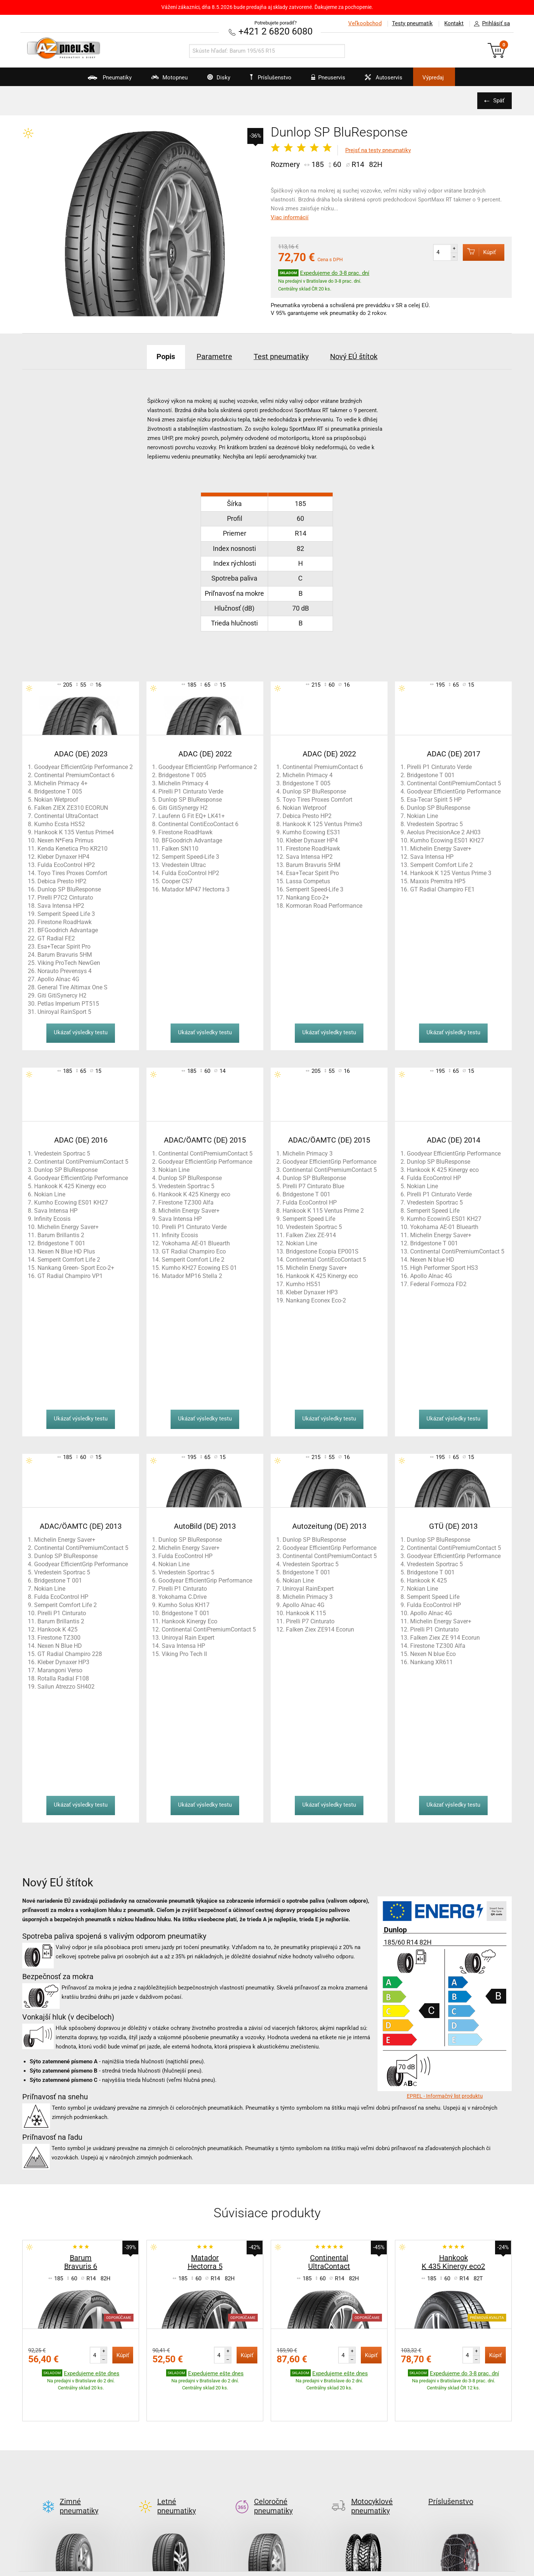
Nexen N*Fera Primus (65, 840)
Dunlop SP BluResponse (69, 889)
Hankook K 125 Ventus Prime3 (322, 823)
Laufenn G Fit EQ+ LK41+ (191, 815)
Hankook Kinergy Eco (189, 1620)
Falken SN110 (180, 848)
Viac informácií (290, 217)
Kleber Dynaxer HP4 (63, 856)
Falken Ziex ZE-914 (311, 1234)
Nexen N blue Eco (433, 1653)
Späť (498, 100)
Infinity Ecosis (52, 1218)
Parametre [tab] (214, 356)
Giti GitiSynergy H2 (183, 807)
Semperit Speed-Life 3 (190, 856)
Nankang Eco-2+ (307, 897)
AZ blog (42, 2567)
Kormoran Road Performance (324, 905)
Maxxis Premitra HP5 (437, 880)
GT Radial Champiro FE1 (442, 889)
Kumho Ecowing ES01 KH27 (447, 840)
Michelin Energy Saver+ (440, 848)
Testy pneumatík (412, 23)
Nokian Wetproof (56, 799)
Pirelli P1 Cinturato (61, 1612)
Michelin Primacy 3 (308, 1153)
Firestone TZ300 (58, 1637)
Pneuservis (324, 80)
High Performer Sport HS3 (444, 1267)
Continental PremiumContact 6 (74, 774)
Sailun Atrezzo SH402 (66, 1686)
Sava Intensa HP (432, 856)
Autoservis (380, 80)
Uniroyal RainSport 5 (64, 1011)
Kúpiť (478, 251)
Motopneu (164, 80)
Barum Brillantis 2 (60, 1234)
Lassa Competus (308, 880)
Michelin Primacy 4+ (61, 782)
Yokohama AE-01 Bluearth (196, 1242)
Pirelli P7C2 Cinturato (65, 897)
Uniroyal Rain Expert (188, 1637)
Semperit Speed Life (309, 1218)
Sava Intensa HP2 (60, 905)
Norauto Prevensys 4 (64, 970)
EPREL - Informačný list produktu (445, 2096)
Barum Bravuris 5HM (64, 954)
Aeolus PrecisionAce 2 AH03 (444, 831)
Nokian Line (422, 815)
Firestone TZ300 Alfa (186, 1202)
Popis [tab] (165, 356)
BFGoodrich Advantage (67, 929)
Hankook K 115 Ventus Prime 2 (323, 1210)
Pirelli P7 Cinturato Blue (313, 1185)
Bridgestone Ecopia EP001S (322, 1251)
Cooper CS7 (177, 880)
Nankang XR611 (431, 1661)
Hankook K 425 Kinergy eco (70, 1185)
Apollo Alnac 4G (58, 978)
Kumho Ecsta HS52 (59, 823)
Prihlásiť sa (490, 23)
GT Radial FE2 (56, 938)
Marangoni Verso (59, 1669)
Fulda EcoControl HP (310, 1202)
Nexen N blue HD (432, 1259)
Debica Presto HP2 (61, 880)
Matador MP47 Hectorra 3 (196, 889)
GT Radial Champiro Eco (194, 1251)
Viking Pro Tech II (184, 1653)
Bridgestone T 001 (431, 774)
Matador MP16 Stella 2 (192, 1275)
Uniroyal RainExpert (308, 1588)
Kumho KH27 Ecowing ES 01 (199, 1267)
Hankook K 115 (306, 1612)
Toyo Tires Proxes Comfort (72, 872)
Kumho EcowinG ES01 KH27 (444, 1218)
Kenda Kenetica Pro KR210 (72, 848)
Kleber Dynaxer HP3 (312, 1291)
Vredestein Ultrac (184, 864)
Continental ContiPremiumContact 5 (454, 782)
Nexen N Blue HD (59, 1645)
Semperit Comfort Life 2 (441, 864)
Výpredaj (435, 77)
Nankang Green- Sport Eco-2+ (75, 1267)
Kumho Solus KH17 (184, 1604)
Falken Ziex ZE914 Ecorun (320, 1629)
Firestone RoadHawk (64, 921)
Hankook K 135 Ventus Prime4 (74, 831)
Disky (214, 80)
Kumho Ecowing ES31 (311, 831)
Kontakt (454, 23)
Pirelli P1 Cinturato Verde (190, 791)
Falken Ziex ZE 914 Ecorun (445, 1637)
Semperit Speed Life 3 (66, 913)
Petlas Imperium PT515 (68, 1003)
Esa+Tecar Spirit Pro (63, 946)
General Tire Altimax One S (72, 986)
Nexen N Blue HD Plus (66, 1251)
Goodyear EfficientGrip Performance (454, 791)
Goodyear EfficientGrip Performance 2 (83, 766)
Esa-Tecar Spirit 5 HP (434, 799)
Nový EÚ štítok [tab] (354, 356)
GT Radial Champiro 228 (69, 1653)
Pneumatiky (103, 80)
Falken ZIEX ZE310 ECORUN (71, 807)
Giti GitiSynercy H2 (61, 995)
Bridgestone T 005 (58, 791)
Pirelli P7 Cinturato (310, 1620)
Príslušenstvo (271, 77)
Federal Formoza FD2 (438, 1283)
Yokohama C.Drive (182, 1596)
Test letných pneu (215, 2567)
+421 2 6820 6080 (275, 31)
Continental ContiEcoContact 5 (326, 1259)
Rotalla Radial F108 (63, 1678)
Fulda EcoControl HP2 (66, 864)
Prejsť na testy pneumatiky (378, 150)
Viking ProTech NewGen (68, 962)
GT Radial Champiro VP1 (70, 1275)
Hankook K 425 (57, 1629)
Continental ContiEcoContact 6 (198, 823)
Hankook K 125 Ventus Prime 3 (450, 872)
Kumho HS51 (303, 1283)
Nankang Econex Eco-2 (316, 1300)
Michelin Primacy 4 (183, 782)
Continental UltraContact (66, 815)
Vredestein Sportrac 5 (435, 823)
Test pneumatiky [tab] (281, 356)
